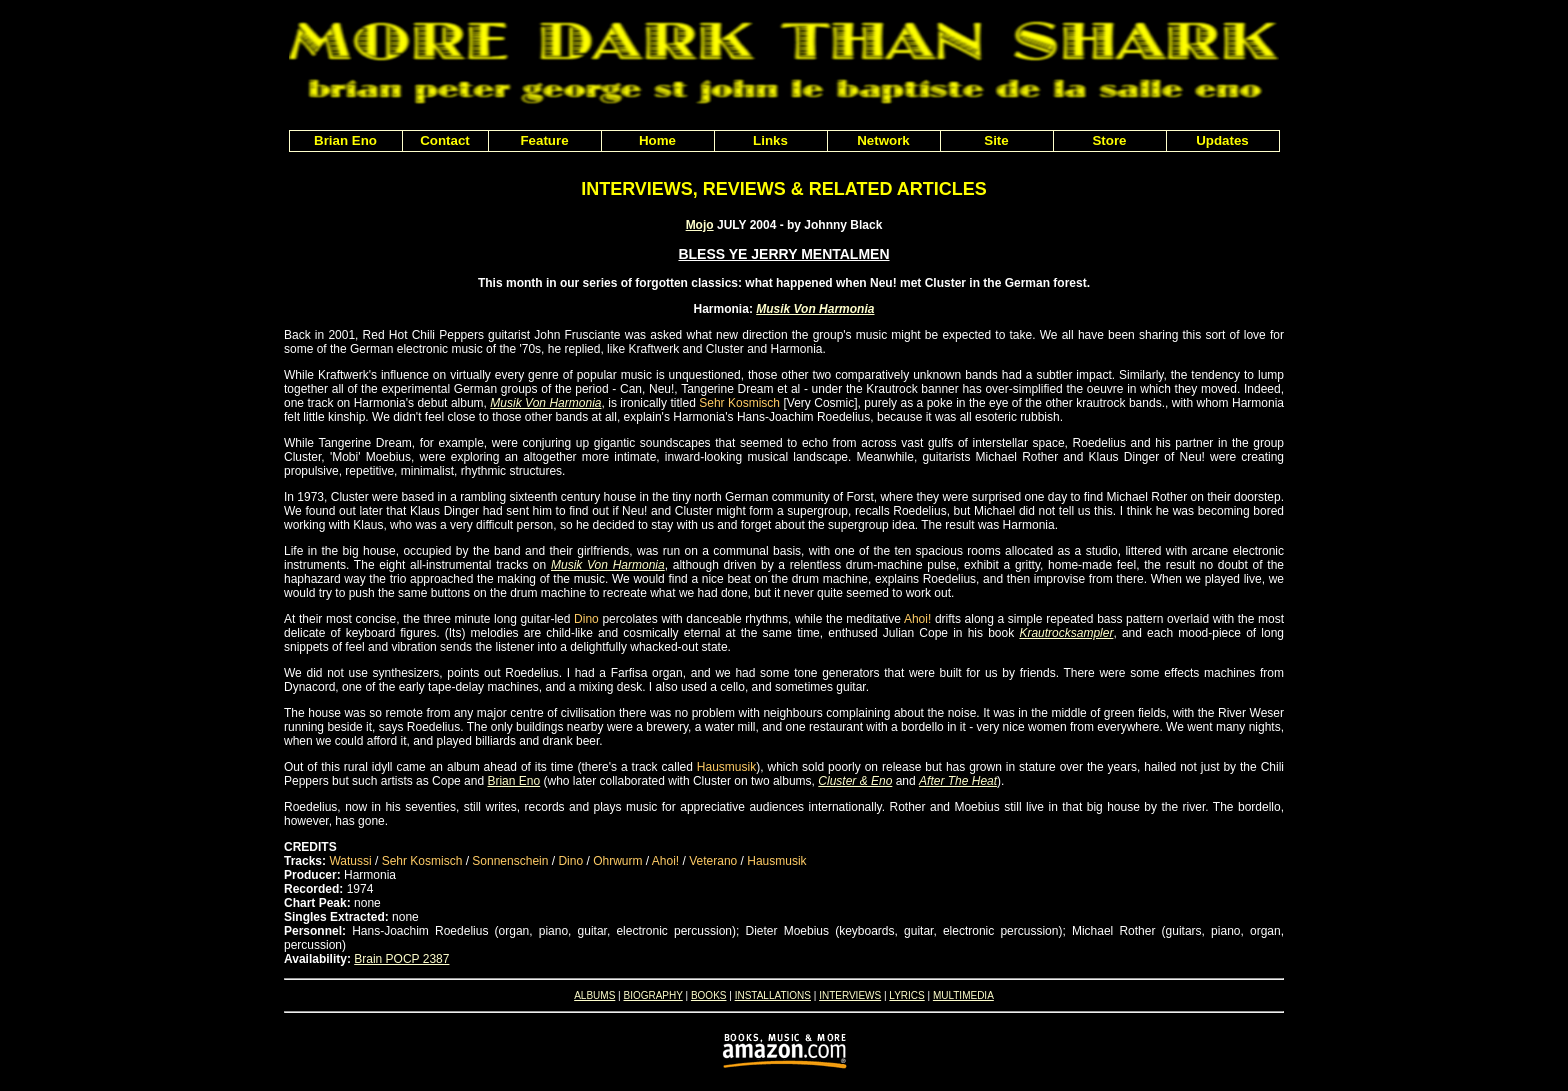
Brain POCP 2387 (401, 959)
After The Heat (958, 781)
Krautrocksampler (1066, 633)
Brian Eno (513, 781)
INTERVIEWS (850, 995)
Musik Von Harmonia (815, 309)
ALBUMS (594, 995)
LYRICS (906, 995)
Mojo (700, 225)
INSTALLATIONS (773, 995)
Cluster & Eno (855, 781)
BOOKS (709, 995)
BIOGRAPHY (652, 995)
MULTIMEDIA (963, 995)
